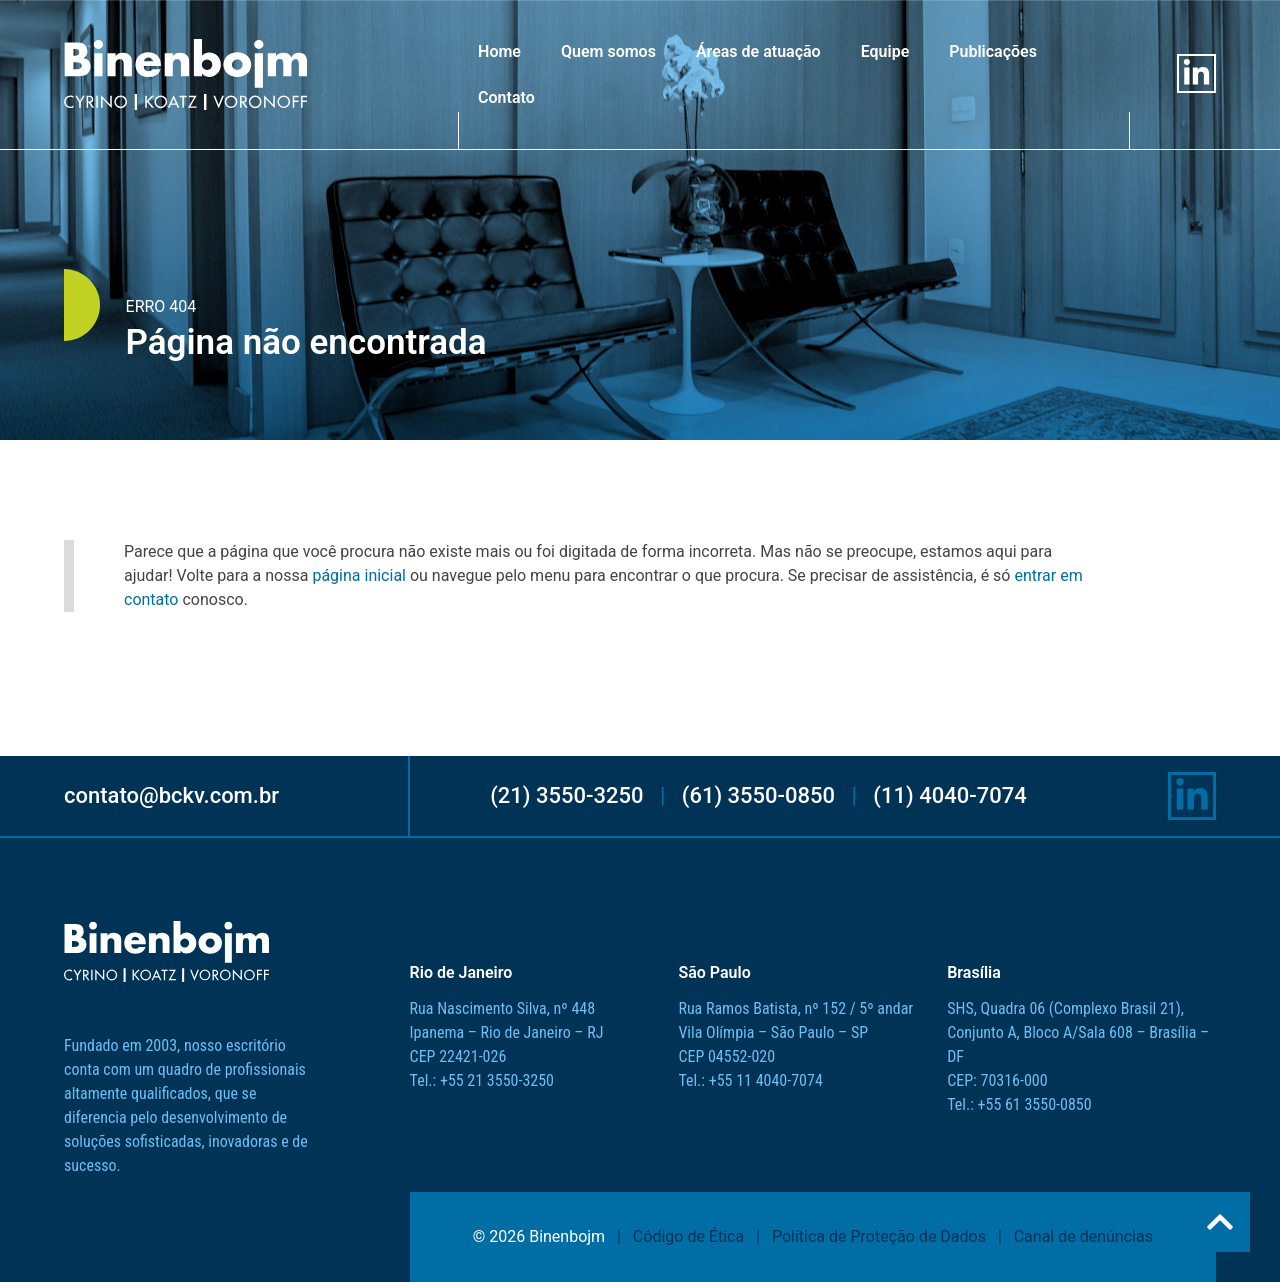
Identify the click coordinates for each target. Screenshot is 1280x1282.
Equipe (885, 51)
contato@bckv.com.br (171, 795)
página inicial (359, 575)
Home (499, 51)
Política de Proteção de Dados (879, 1236)
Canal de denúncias (1083, 1236)
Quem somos (608, 51)
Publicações (993, 51)
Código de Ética (688, 1236)
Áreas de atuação (758, 51)
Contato (506, 97)
